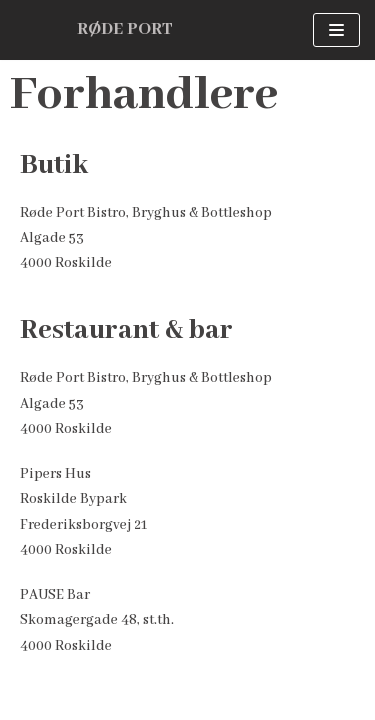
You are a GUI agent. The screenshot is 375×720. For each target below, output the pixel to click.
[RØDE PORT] (125, 30)
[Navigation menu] (336, 30)
